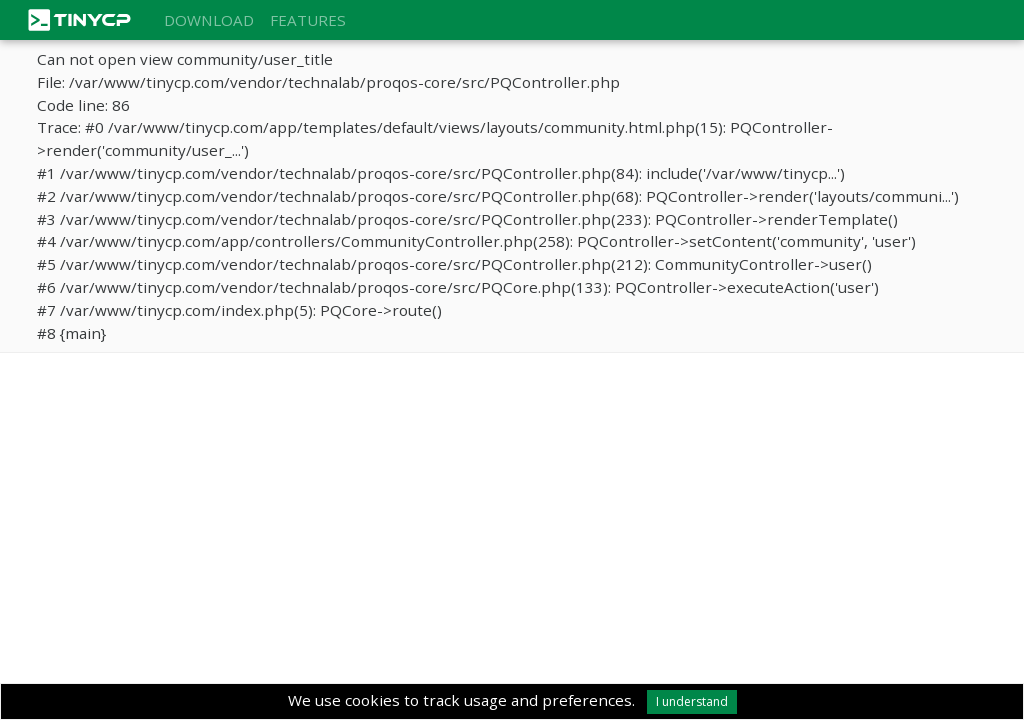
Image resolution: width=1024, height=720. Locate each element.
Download (209, 20)
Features (308, 20)
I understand (692, 701)
